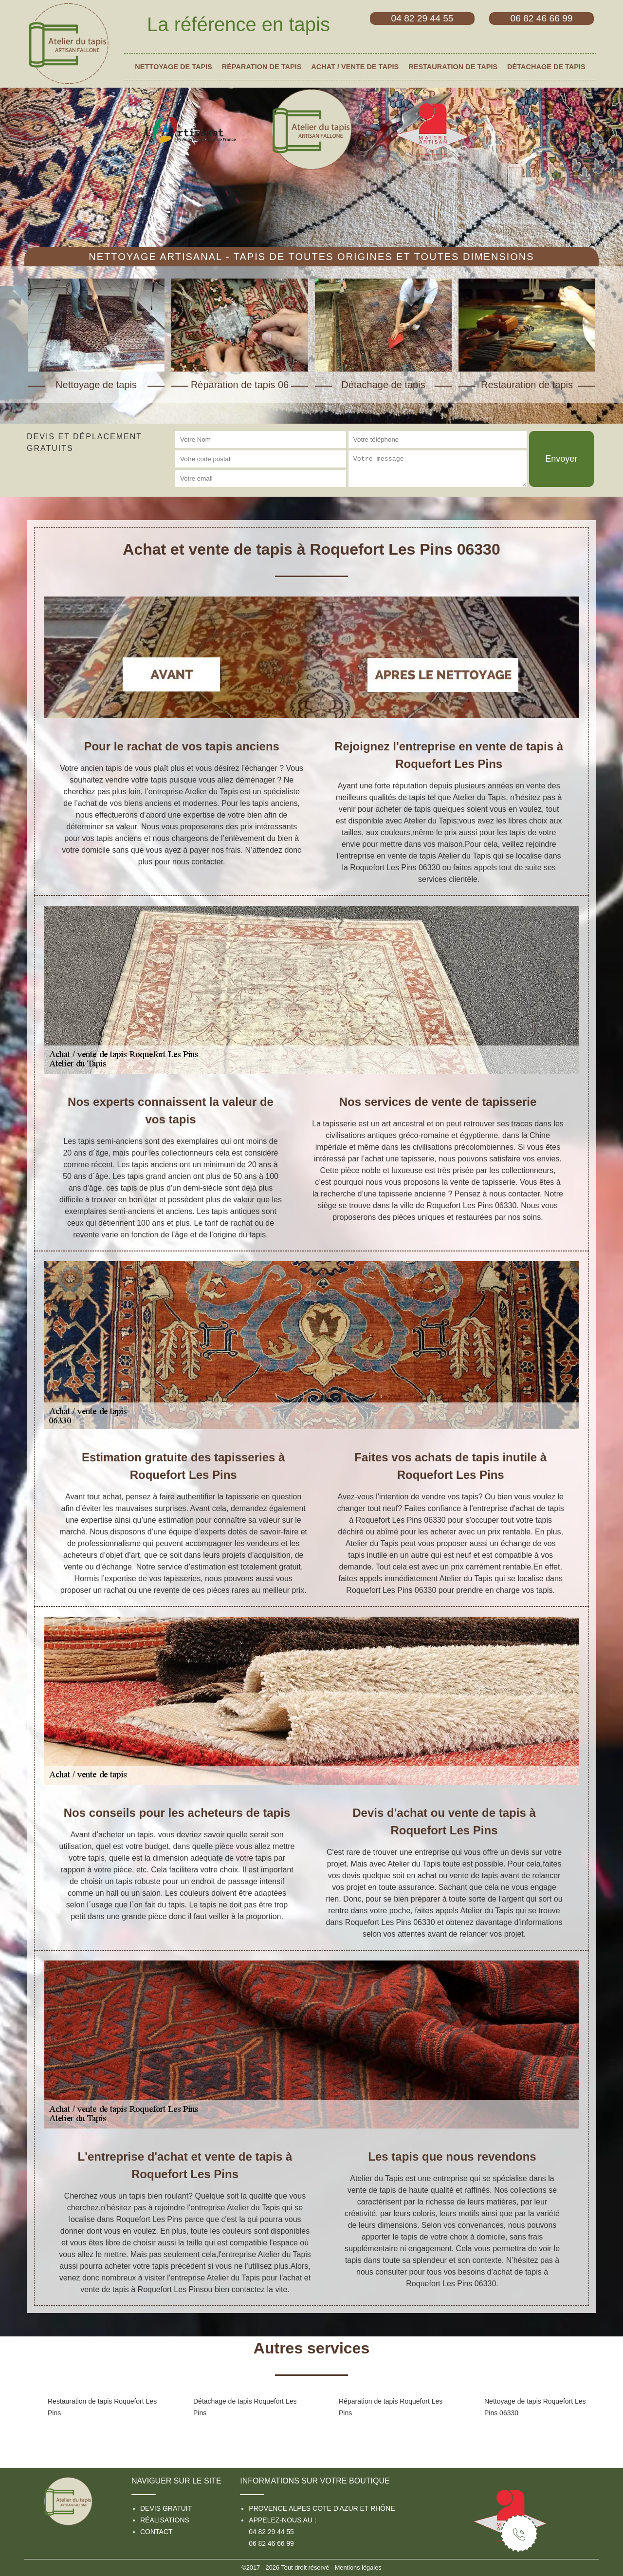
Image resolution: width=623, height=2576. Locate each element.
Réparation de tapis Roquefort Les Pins (390, 2407)
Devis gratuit (166, 2508)
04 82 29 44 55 (271, 2532)
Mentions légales (358, 2567)
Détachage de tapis (546, 67)
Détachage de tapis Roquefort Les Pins (244, 2407)
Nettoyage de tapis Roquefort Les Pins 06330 (535, 2407)
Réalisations (164, 2520)
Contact (156, 2532)
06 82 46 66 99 (271, 2543)
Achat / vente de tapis (355, 67)
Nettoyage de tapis (173, 67)
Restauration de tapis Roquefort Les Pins (102, 2407)
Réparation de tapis (262, 67)
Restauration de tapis (452, 67)
